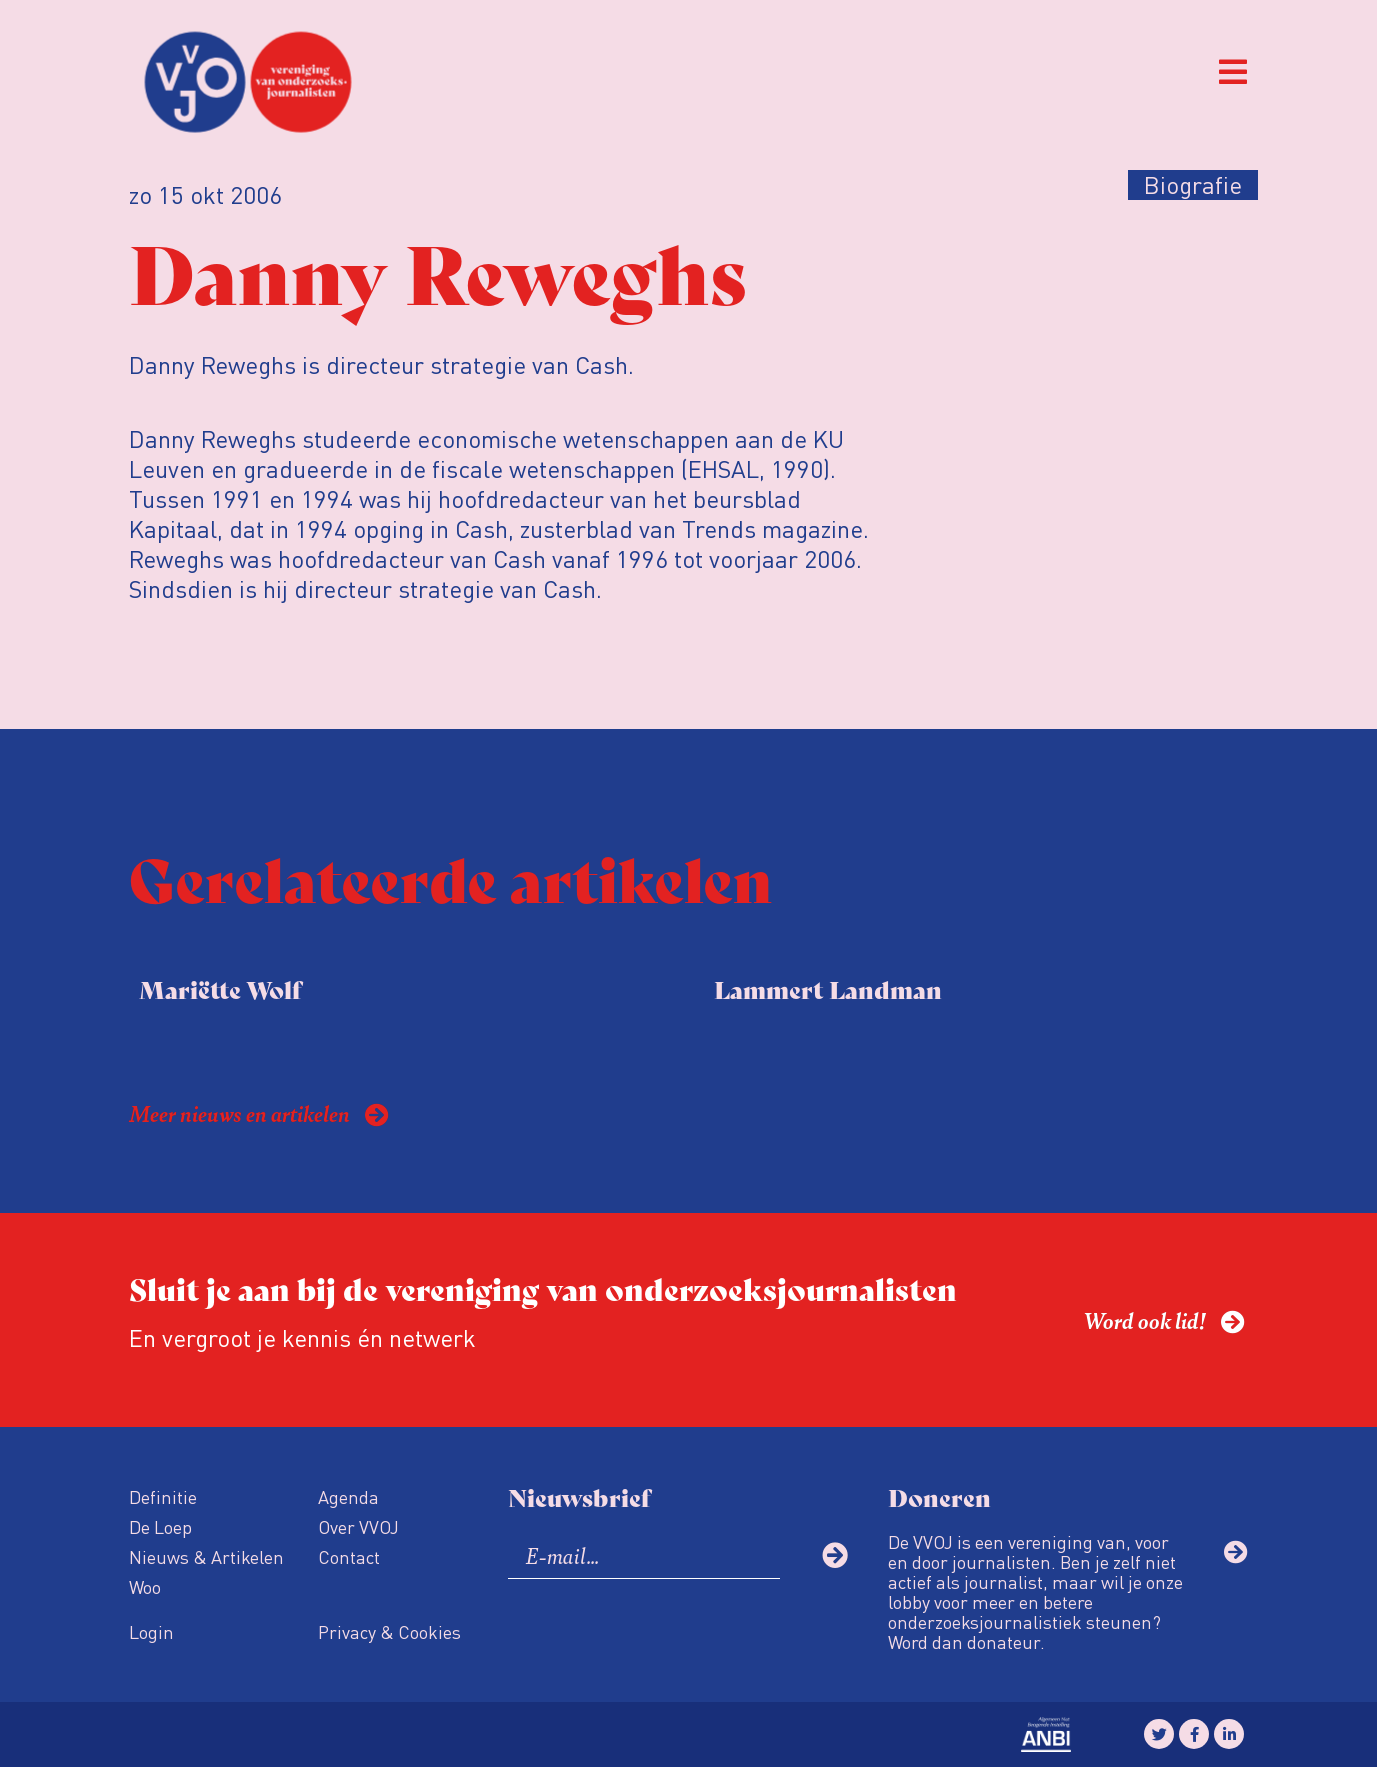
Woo (145, 1586)
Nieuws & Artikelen (206, 1556)
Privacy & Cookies (389, 1631)
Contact (349, 1556)
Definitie (163, 1496)
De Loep (160, 1526)
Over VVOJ (358, 1526)
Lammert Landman (828, 988)
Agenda (348, 1496)
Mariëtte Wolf (220, 988)
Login (151, 1631)
